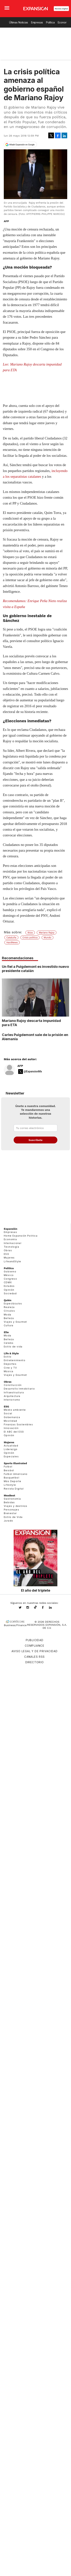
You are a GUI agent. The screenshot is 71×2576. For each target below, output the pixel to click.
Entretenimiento (14, 1360)
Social (8, 1413)
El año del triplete (35, 1590)
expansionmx (30, 1607)
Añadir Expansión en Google (22, 144)
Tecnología (11, 1246)
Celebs (8, 1342)
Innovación (11, 1428)
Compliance (34, 1645)
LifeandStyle (12, 1261)
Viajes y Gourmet (15, 1321)
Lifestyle (10, 1484)
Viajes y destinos (15, 1506)
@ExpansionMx (33, 1071)
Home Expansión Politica (20, 1235)
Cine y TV (10, 1367)
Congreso (10, 1278)
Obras (8, 1250)
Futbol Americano (15, 1473)
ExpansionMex (45, 1607)
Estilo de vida (13, 1346)
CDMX (8, 1282)
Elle (6, 1332)
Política (50, 22)
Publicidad (35, 1640)
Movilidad (10, 1420)
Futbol (8, 1466)
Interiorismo (12, 1399)
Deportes (10, 1363)
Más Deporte (12, 1481)
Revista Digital (61, 9)
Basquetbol (11, 1477)
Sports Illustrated (15, 1463)
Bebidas (9, 1502)
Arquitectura (12, 1395)
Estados (9, 1286)
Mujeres (9, 1257)
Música (8, 1371)
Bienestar (10, 1513)
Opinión (9, 1289)
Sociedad (10, 1293)
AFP (20, 1066)
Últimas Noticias (18, 22)
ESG (6, 1254)
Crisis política (30, 937)
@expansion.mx (35, 1607)
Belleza (9, 1318)
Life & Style (11, 1353)
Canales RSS (34, 1656)
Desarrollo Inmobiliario (19, 1388)
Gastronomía (12, 1498)
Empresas (37, 22)
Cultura (8, 1325)
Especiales (11, 1456)
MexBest (9, 1495)
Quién (7, 1300)
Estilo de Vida (13, 1516)
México (9, 1275)
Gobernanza (12, 1417)
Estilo (7, 1356)
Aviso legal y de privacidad (35, 1651)
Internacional (12, 1243)
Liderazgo (11, 1449)
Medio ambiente (15, 1409)
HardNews (12, 942)
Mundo (47, 937)
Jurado (8, 1520)
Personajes (11, 1509)
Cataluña (11, 937)
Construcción (13, 1385)
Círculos (9, 1310)
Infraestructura (14, 1392)
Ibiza (30, 932)
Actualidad (11, 1445)
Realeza (9, 1307)
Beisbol (9, 1470)
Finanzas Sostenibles (18, 1424)
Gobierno (10, 1271)
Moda (7, 1314)
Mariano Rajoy (46, 932)
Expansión (10, 1228)
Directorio (34, 1662)
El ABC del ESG (14, 1431)
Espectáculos (13, 1303)
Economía (10, 1239)
